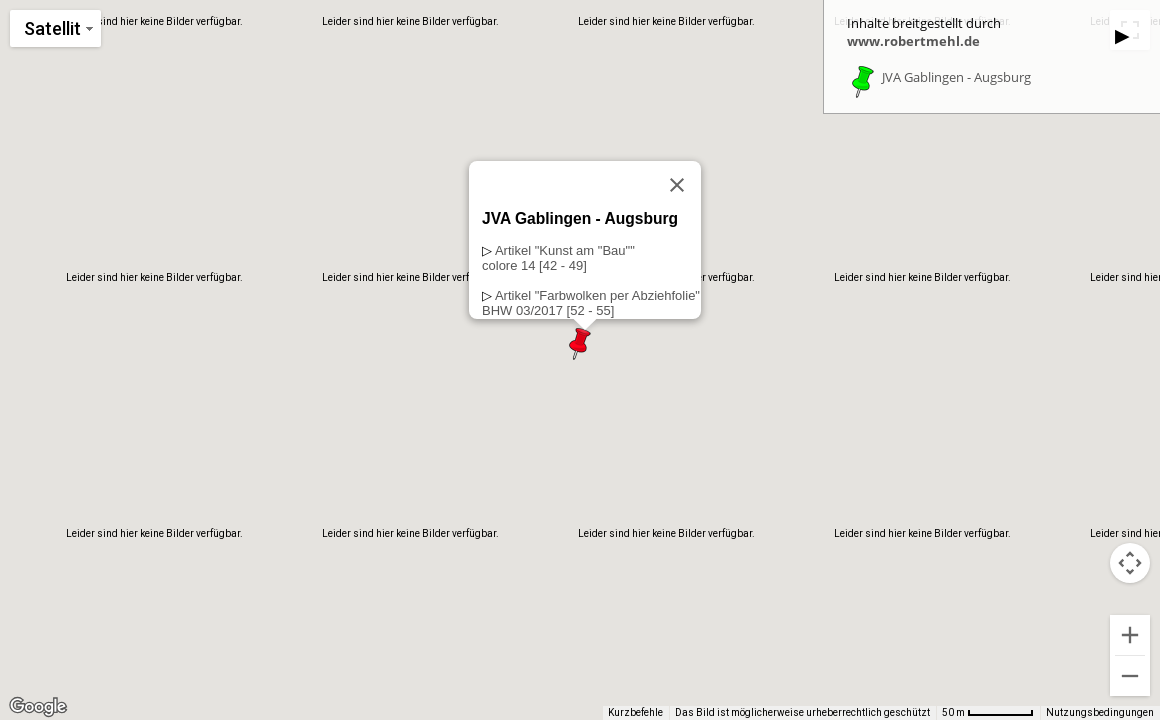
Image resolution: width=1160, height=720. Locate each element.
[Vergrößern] (1130, 635)
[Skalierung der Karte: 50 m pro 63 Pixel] (988, 713)
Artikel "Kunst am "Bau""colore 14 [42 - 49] (558, 258)
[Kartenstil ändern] (55, 28)
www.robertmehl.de (913, 41)
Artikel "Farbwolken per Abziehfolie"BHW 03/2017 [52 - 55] (591, 303)
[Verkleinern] (1130, 676)
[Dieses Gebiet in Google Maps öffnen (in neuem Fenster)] (38, 707)
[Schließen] (677, 185)
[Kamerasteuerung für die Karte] (1130, 563)
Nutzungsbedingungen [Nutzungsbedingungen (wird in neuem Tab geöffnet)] (1100, 712)
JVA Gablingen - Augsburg (956, 78)
